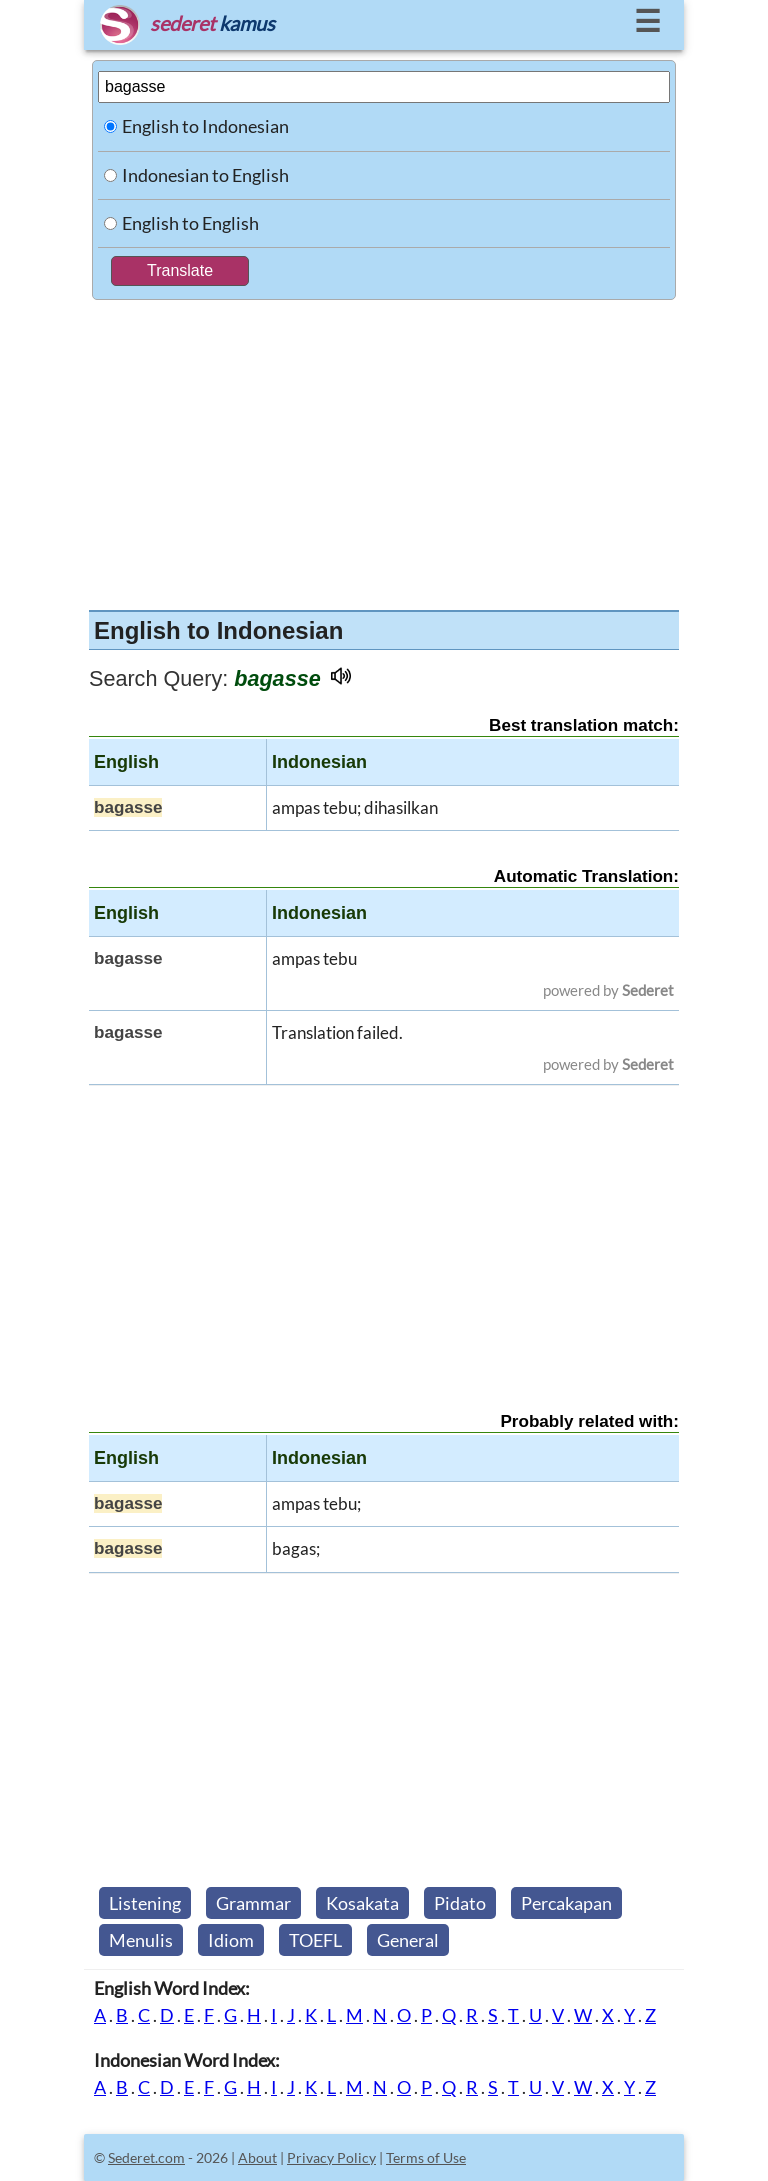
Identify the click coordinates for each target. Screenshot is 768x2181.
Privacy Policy (331, 2157)
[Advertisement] (384, 450)
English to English (190, 223)
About (257, 2157)
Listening (145, 1903)
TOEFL (315, 1940)
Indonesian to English (205, 175)
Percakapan (566, 1903)
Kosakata (362, 1903)
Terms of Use (426, 2157)
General (408, 1940)
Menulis (141, 1940)
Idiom (231, 1940)
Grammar (253, 1903)
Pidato (460, 1903)
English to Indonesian (205, 126)
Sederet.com (146, 2157)
